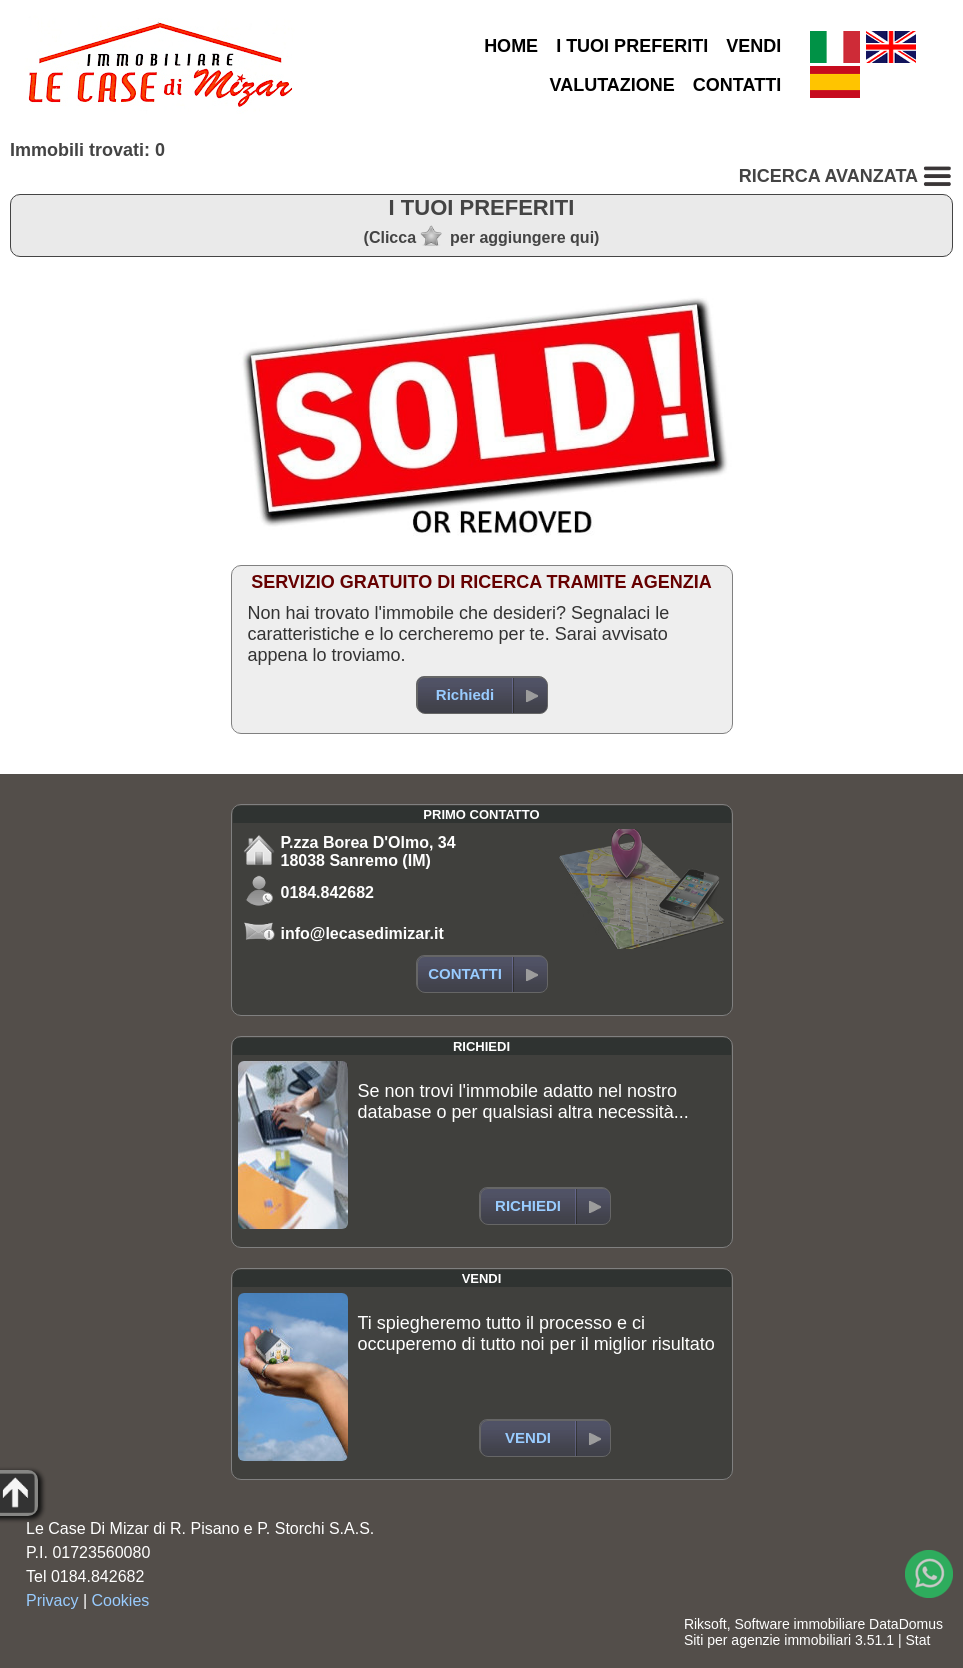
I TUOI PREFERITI (632, 46)
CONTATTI (737, 85)
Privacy (52, 1600)
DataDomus (906, 1624)
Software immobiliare (799, 1624)
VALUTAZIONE (612, 85)
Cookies (121, 1600)
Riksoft (705, 1624)
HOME (511, 46)
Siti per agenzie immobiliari (767, 1640)
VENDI (753, 46)
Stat (917, 1640)
